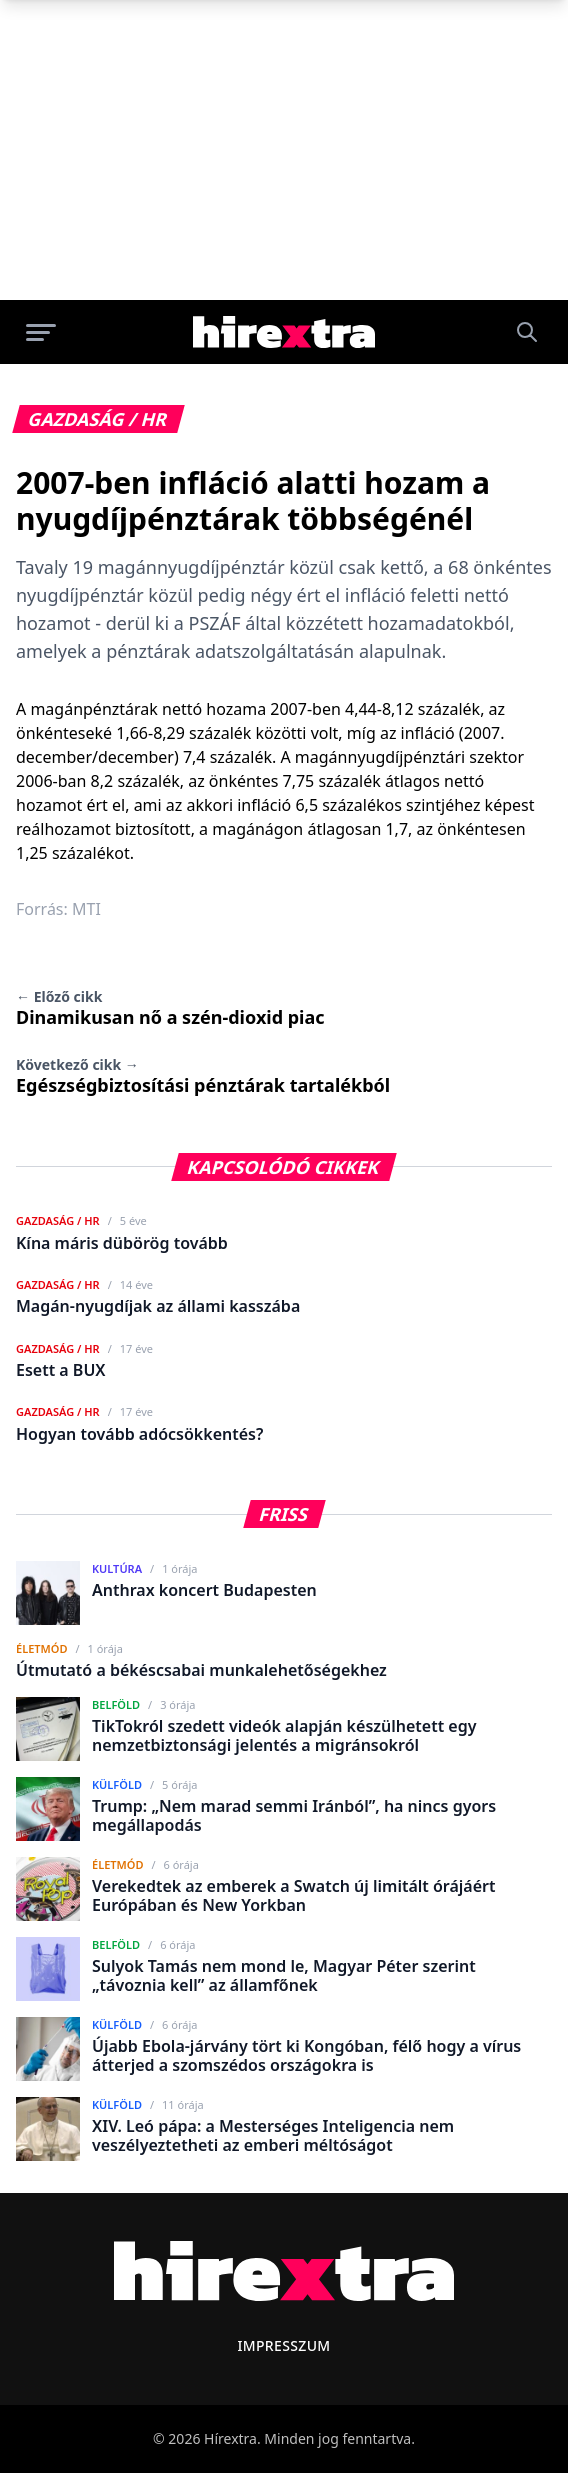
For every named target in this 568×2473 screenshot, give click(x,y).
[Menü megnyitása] (41, 332)
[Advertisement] (284, 150)
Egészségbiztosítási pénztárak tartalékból (203, 1076)
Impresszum (283, 2345)
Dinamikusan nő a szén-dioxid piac (170, 1008)
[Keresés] (527, 332)
